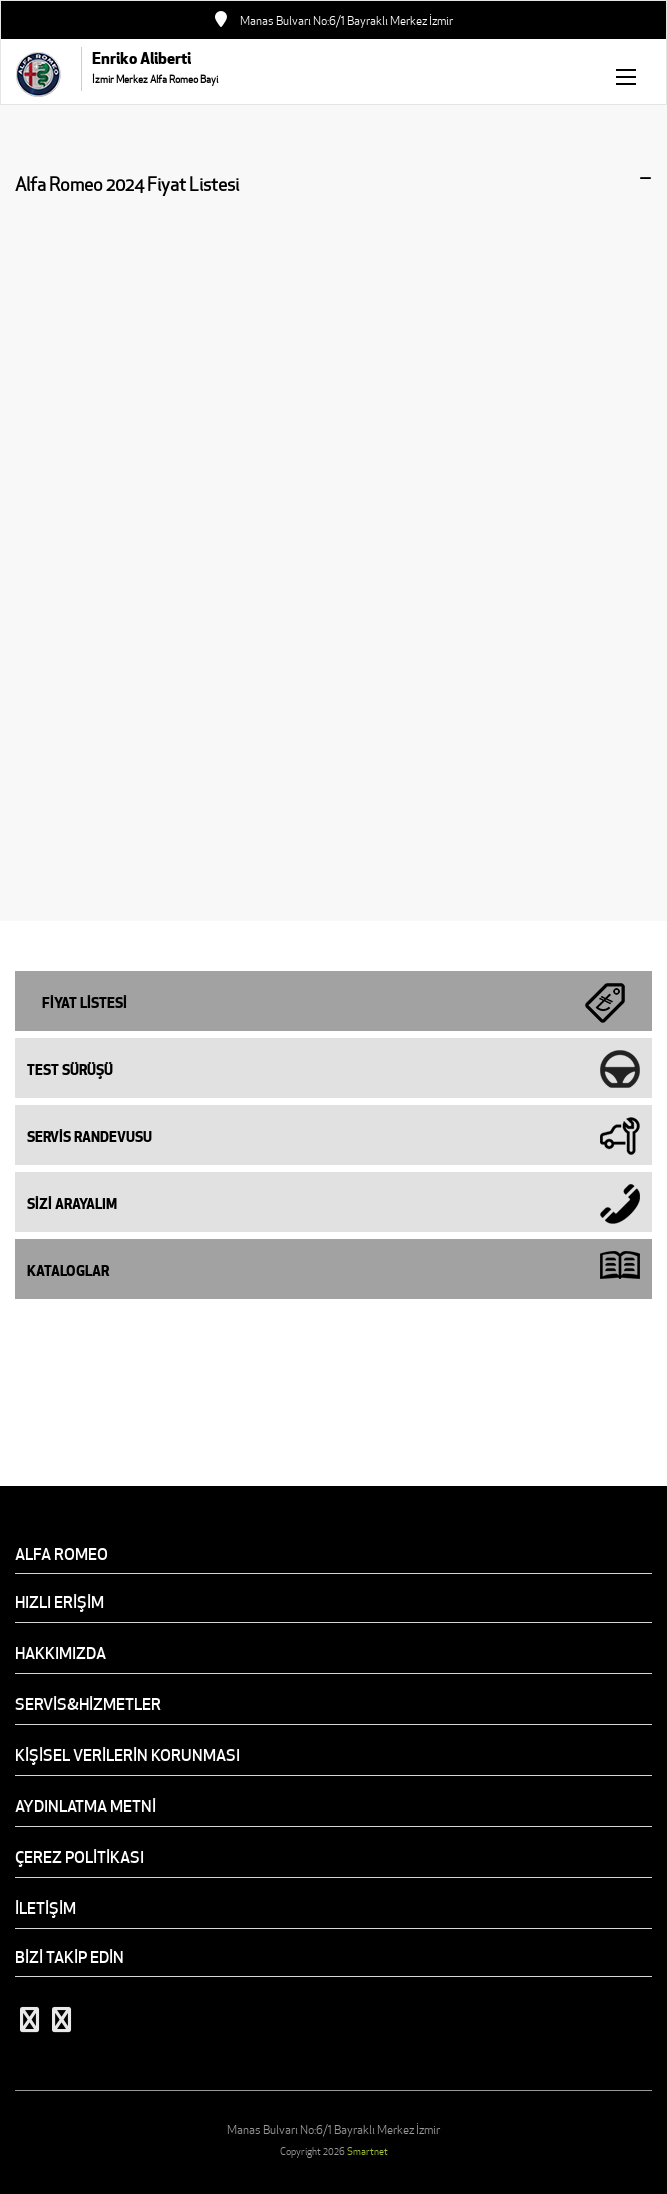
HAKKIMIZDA (60, 1653)
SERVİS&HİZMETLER (88, 1704)
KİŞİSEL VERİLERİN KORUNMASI (127, 1755)
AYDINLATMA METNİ (85, 1806)
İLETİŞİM (45, 1908)
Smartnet (367, 2151)
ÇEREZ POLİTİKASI (79, 1857)
